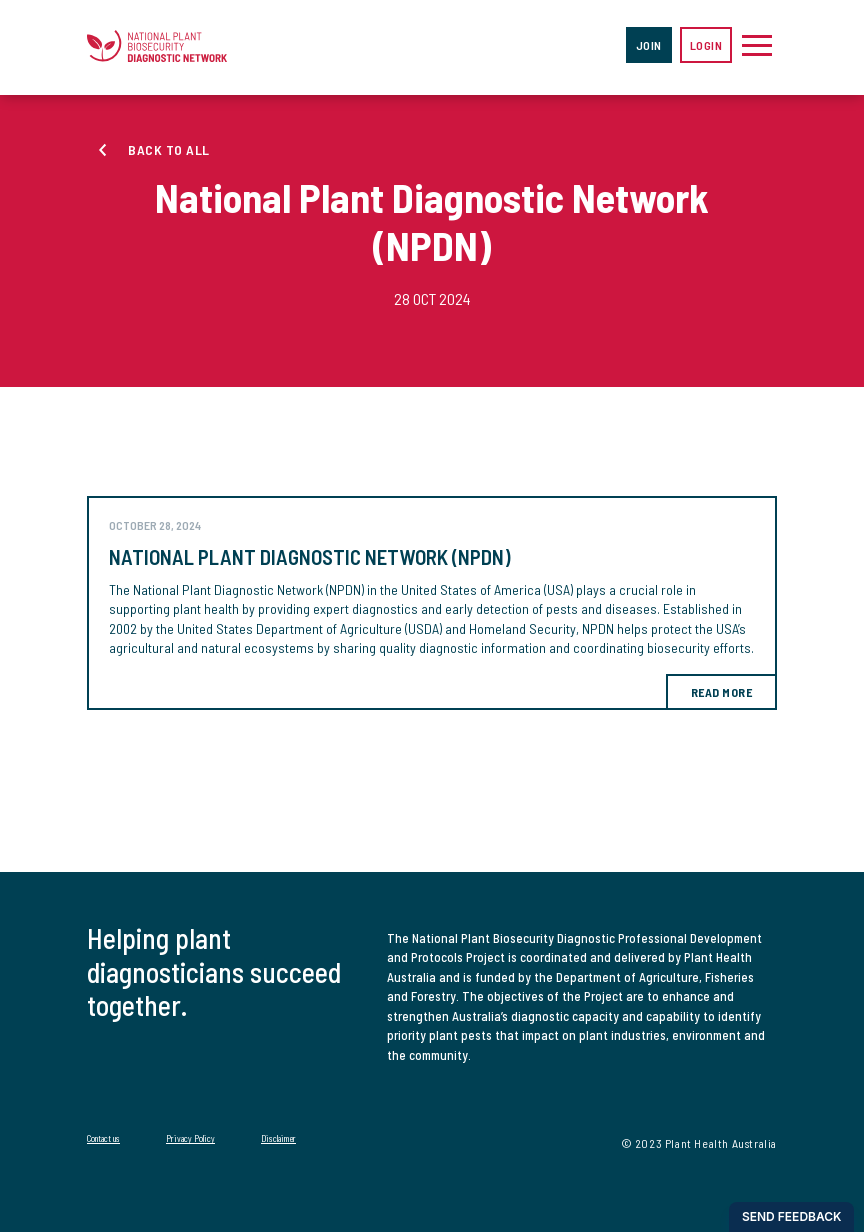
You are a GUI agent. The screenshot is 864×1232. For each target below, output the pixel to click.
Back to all (169, 149)
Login (706, 45)
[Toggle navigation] (757, 45)
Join (649, 45)
